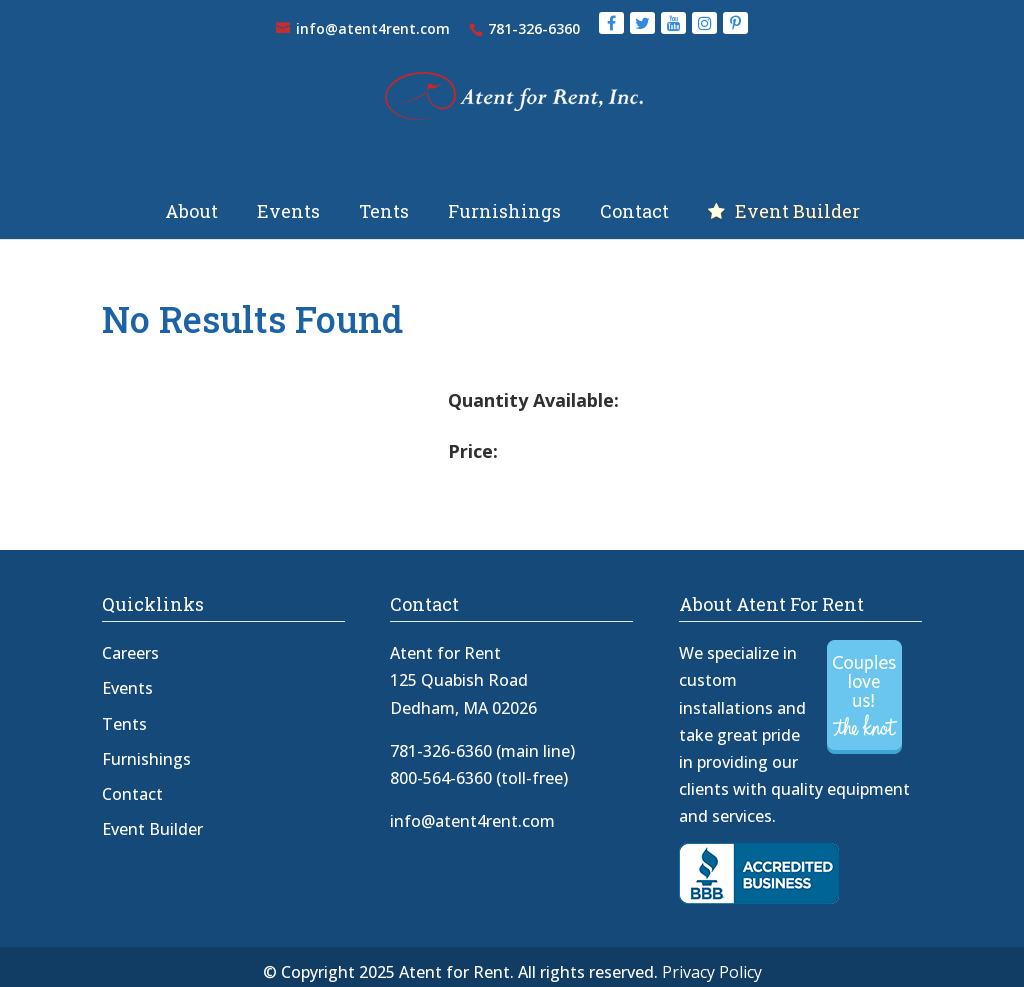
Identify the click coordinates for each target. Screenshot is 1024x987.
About (191, 199)
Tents (384, 199)
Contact (634, 199)
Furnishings (504, 199)
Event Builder (797, 199)
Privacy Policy (712, 958)
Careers (130, 639)
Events (288, 199)
